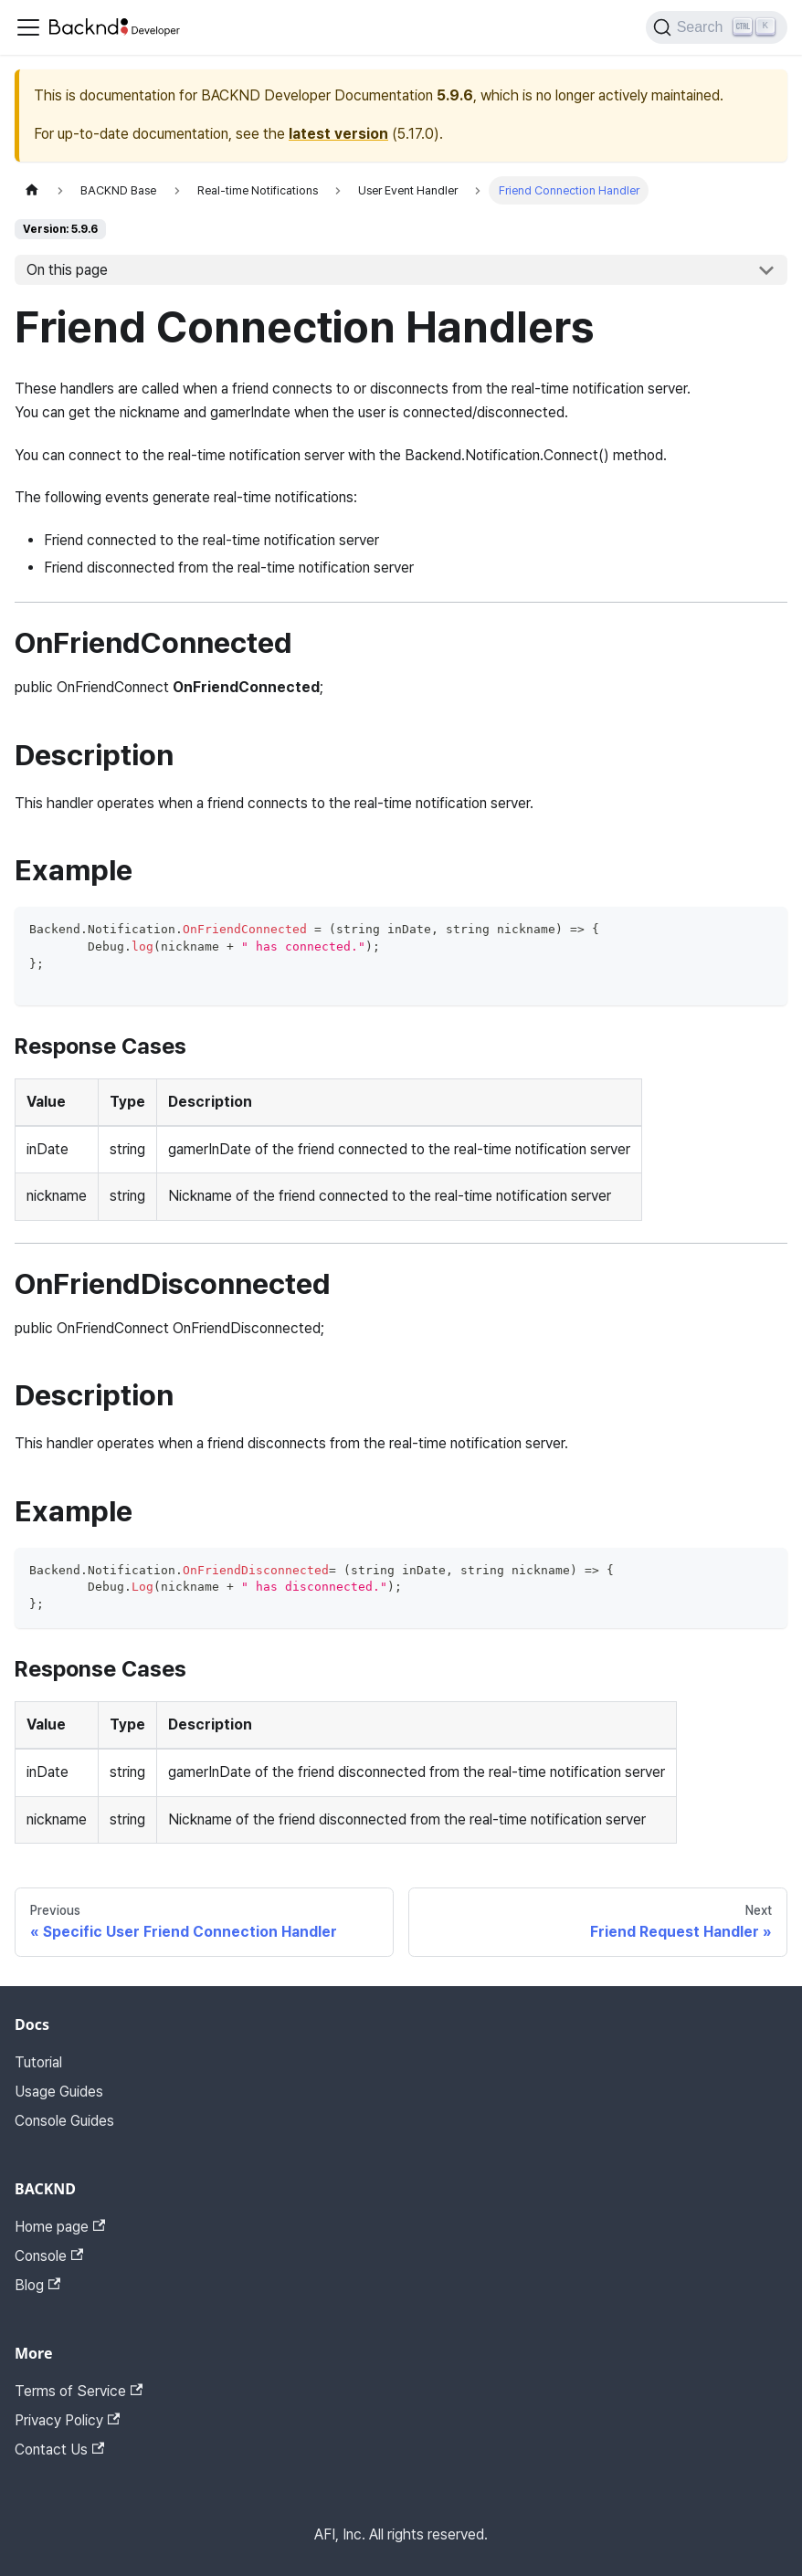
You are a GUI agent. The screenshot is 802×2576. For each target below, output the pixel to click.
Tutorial (38, 2062)
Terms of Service (78, 2391)
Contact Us (59, 2449)
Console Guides (64, 2120)
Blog (37, 2285)
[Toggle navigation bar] (28, 27)
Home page (60, 2226)
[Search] (716, 27)
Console (49, 2256)
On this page (67, 270)
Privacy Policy (67, 2420)
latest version (338, 133)
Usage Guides (59, 2091)
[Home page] (32, 190)
